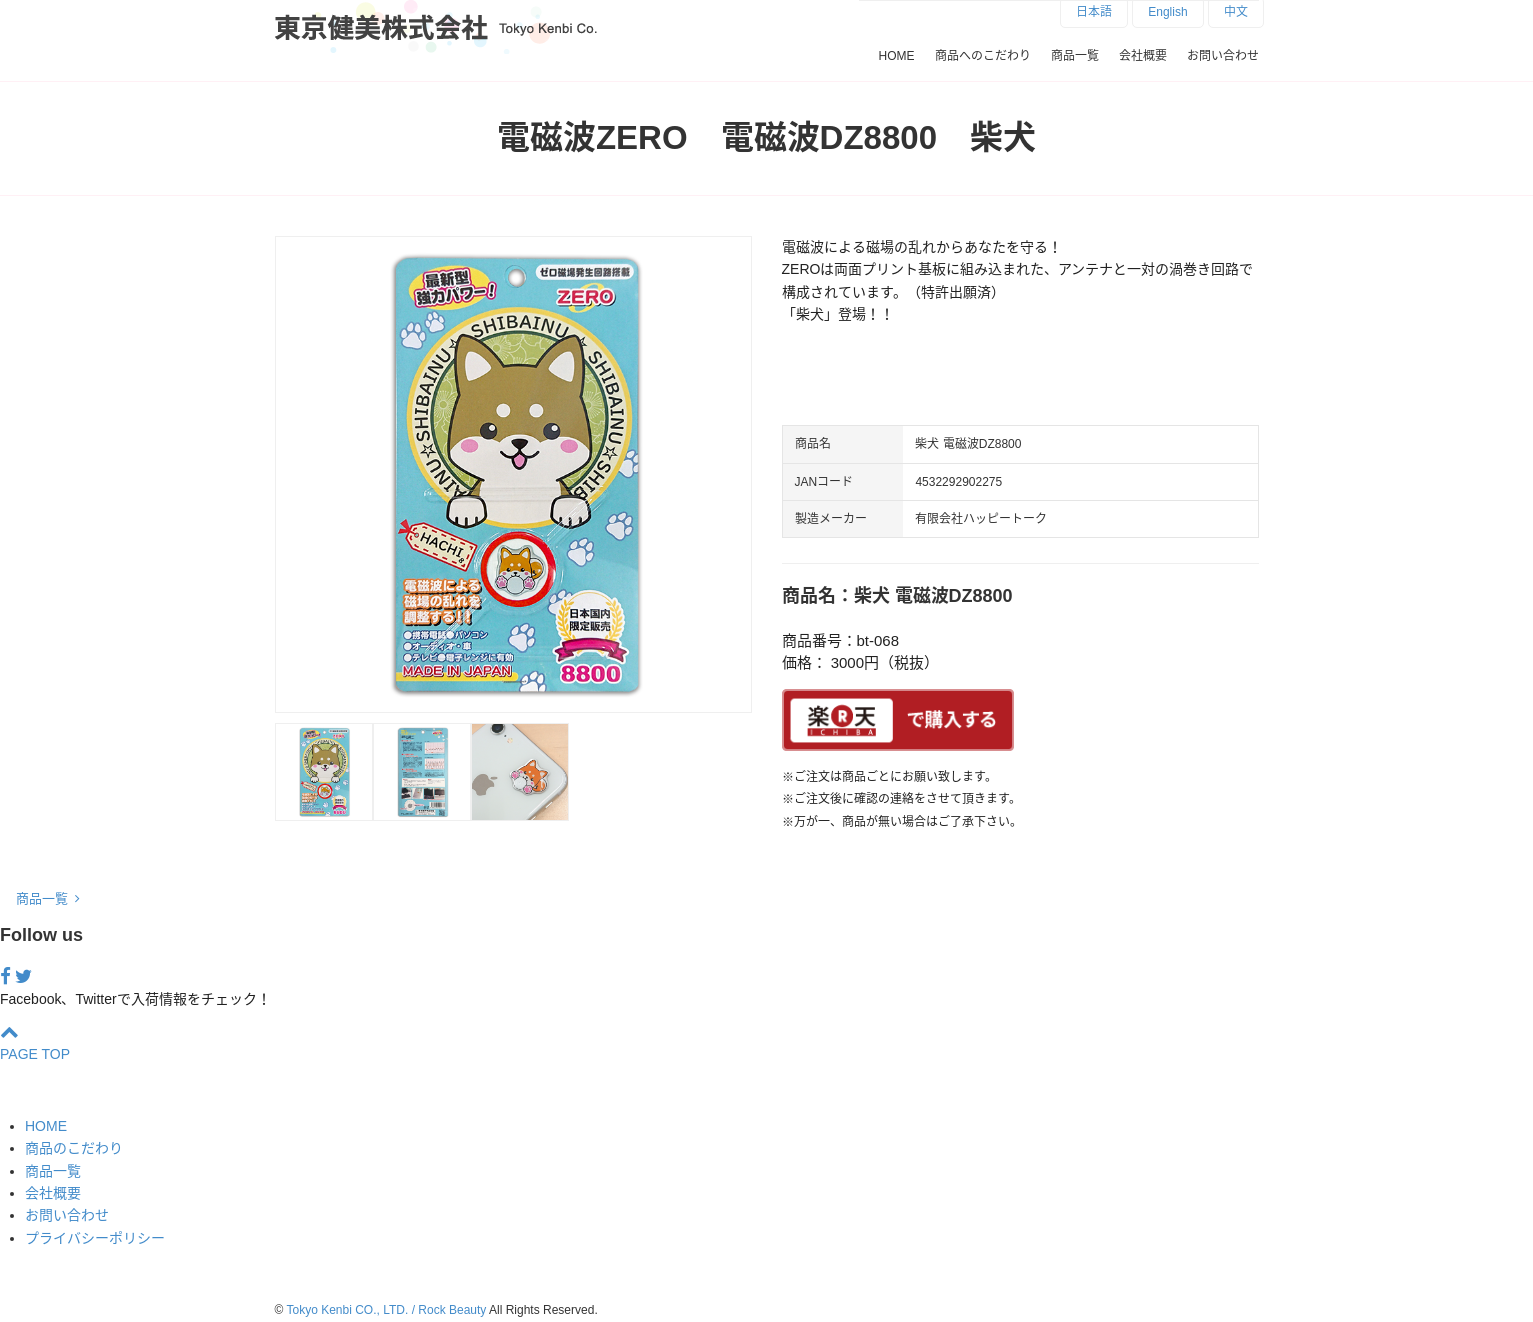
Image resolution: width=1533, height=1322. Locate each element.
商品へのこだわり (983, 56)
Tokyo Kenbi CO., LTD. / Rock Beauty (386, 1310)
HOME (897, 56)
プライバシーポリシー (95, 1238)
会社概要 (1143, 56)
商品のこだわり (74, 1148)
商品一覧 (1075, 56)
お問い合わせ (1223, 56)
